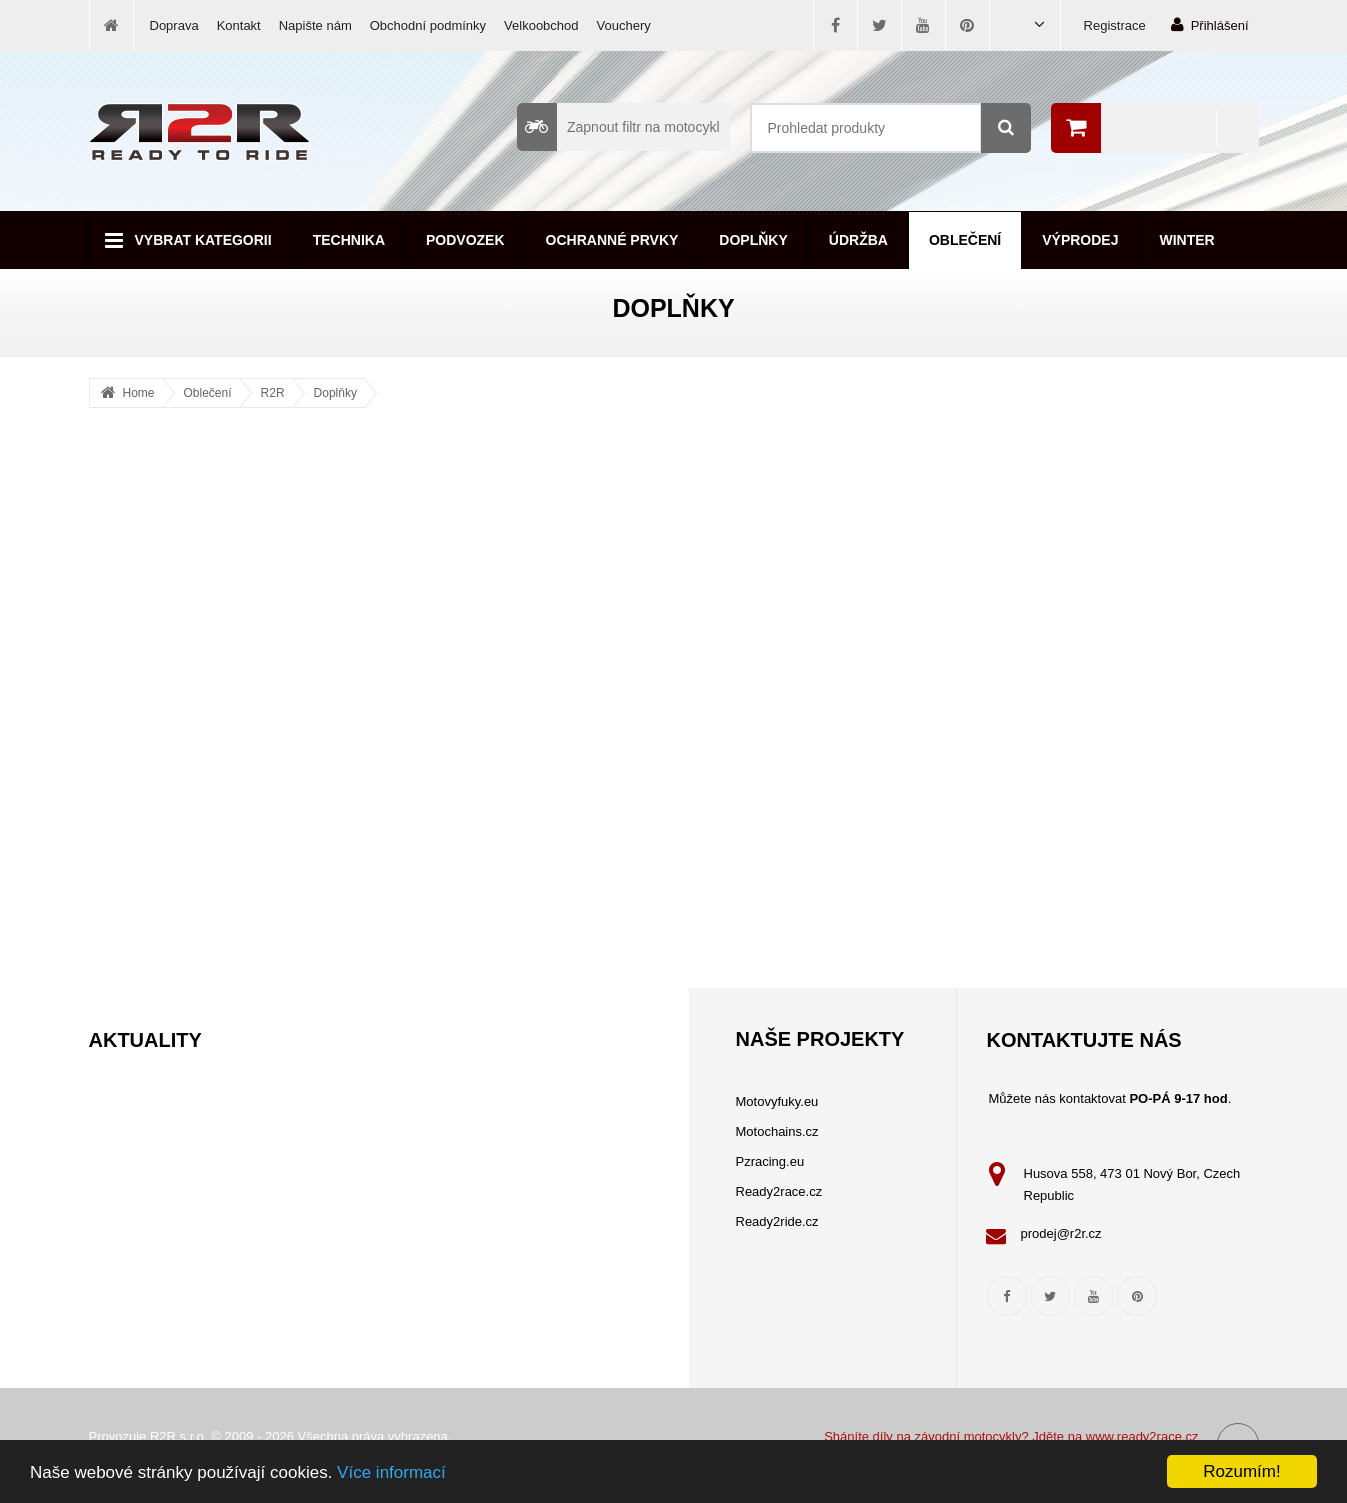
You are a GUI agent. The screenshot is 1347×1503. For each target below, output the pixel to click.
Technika (349, 240)
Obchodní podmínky (428, 25)
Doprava (174, 25)
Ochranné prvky (612, 240)
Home (139, 393)
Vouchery (624, 25)
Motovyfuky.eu (777, 1101)
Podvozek (465, 240)
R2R (273, 393)
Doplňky (753, 240)
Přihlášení (1210, 24)
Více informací (391, 1472)
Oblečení (965, 240)
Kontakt (239, 25)
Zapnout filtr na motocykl (618, 127)
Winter (1187, 240)
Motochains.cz (777, 1131)
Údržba (858, 240)
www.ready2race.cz (1142, 1436)
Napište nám (315, 25)
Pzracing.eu (770, 1161)
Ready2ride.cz (777, 1221)
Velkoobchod (541, 25)
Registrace (1115, 25)
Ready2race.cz (779, 1191)
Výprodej (1080, 240)
